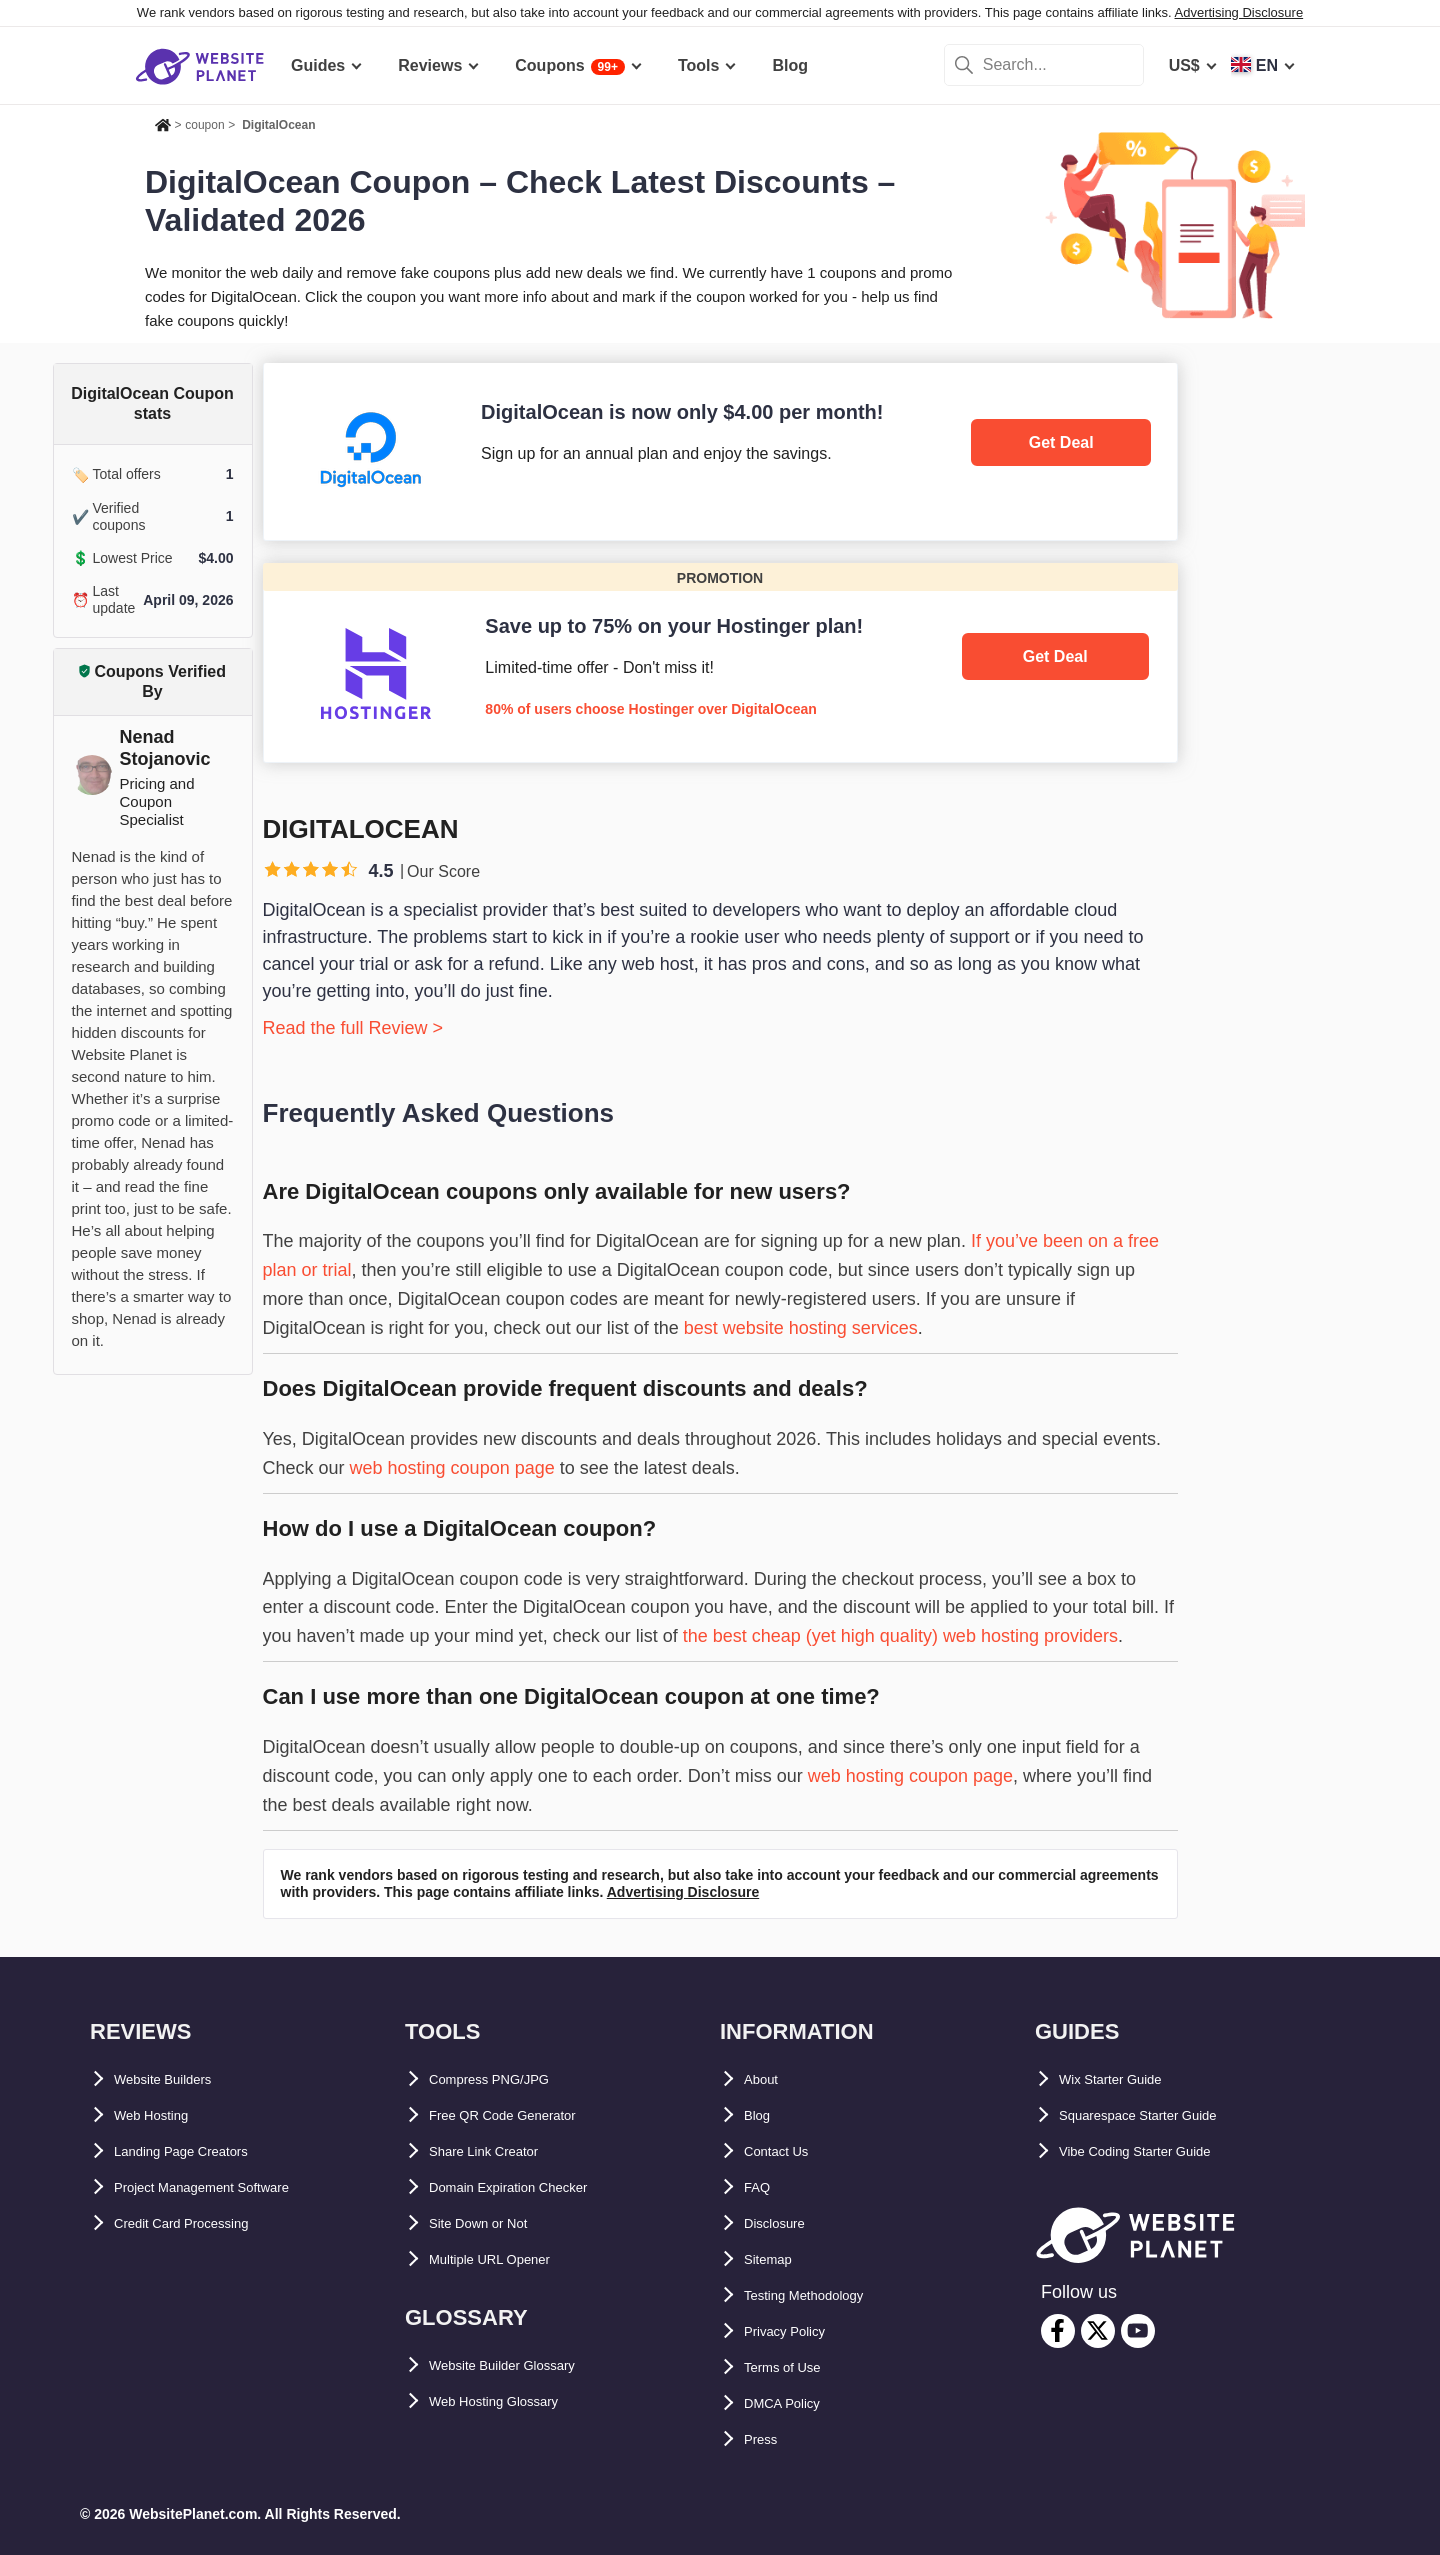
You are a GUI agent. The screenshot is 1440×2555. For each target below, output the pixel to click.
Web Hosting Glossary (514, 2401)
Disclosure (785, 2223)
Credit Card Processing (203, 2223)
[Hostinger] (720, 662)
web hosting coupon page (452, 1468)
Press (766, 2439)
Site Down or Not (493, 2223)
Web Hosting (162, 2115)
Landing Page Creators (201, 2151)
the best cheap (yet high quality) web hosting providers (900, 1636)
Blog (762, 2115)
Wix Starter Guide (1126, 2079)
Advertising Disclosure (1239, 12)
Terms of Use (794, 2367)
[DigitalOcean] (720, 451)
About (767, 2079)
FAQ (760, 2187)
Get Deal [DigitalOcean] (1061, 442)
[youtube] (1138, 2331)
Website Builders (179, 2079)
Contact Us (786, 2151)
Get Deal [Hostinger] (1055, 656)
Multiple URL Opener (508, 2259)
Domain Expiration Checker (533, 2187)
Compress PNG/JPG (506, 2079)
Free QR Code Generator (523, 2115)
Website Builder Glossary (526, 2365)
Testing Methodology (824, 2295)
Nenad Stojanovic (165, 748)
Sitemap (775, 2259)
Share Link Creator (500, 2151)
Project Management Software (228, 2187)
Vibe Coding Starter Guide (1158, 2151)
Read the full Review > (353, 1028)
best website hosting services (801, 1328)
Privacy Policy (798, 2331)
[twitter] (1098, 2331)
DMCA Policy (793, 2403)
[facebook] (1058, 2331)
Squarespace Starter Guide (1161, 2115)
